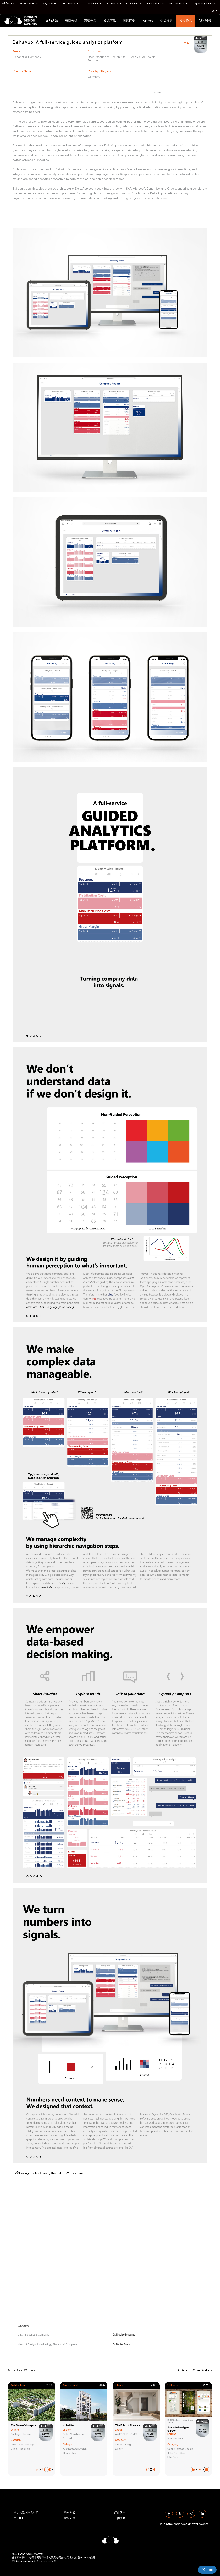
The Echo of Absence (127, 2425)
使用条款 (61, 2557)
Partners (147, 20)
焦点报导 (166, 20)
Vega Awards (50, 3)
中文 (213, 10)
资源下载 (109, 20)
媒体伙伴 (119, 2512)
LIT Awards (133, 3)
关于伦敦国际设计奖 (26, 2512)
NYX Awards (70, 3)
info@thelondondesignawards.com (184, 2524)
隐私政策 (72, 2557)
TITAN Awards (92, 3)
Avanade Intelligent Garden (178, 2429)
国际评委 (129, 20)
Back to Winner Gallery (195, 2370)
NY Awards (114, 3)
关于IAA (18, 2518)
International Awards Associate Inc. (32, 2561)
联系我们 (69, 2512)
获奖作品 (90, 20)
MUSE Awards (29, 3)
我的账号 (205, 20)
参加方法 (52, 20)
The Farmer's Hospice (23, 2425)
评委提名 (119, 2518)
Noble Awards (155, 3)
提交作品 (186, 20)
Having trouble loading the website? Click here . (49, 2173)
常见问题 (69, 2518)
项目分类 (71, 20)
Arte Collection (178, 3)
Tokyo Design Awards (203, 3)
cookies (84, 2557)
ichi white (68, 2425)
